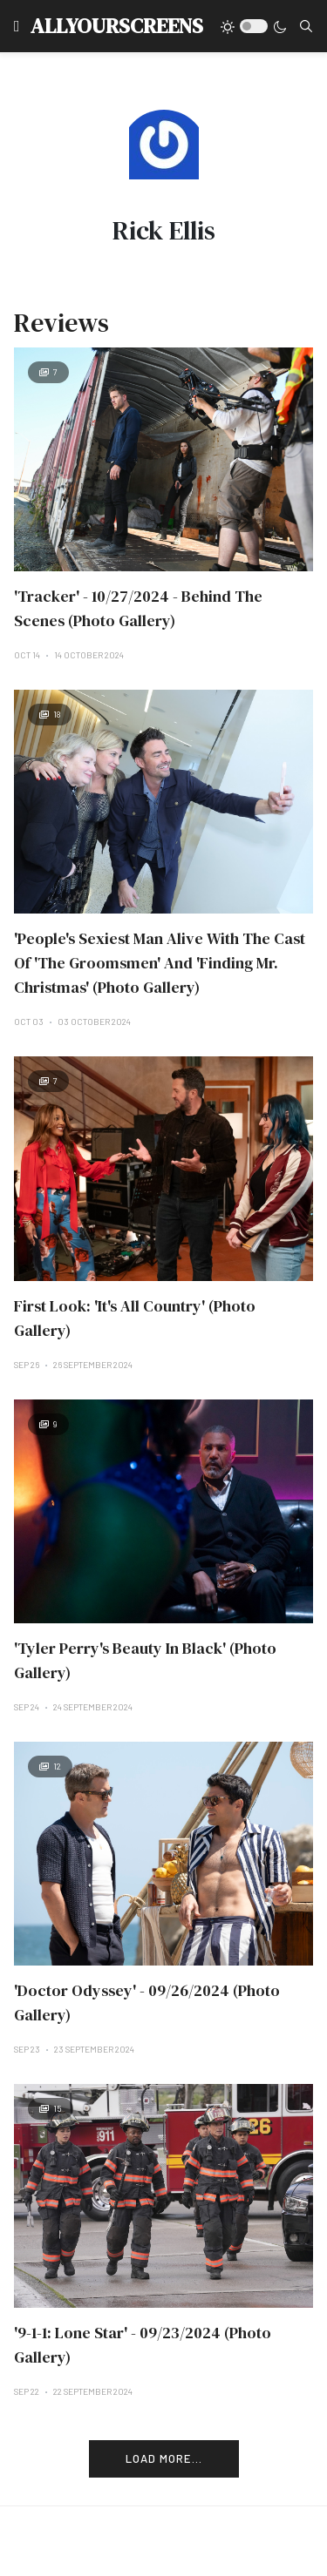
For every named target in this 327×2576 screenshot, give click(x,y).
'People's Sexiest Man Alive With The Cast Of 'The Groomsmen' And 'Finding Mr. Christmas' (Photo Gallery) (159, 962)
